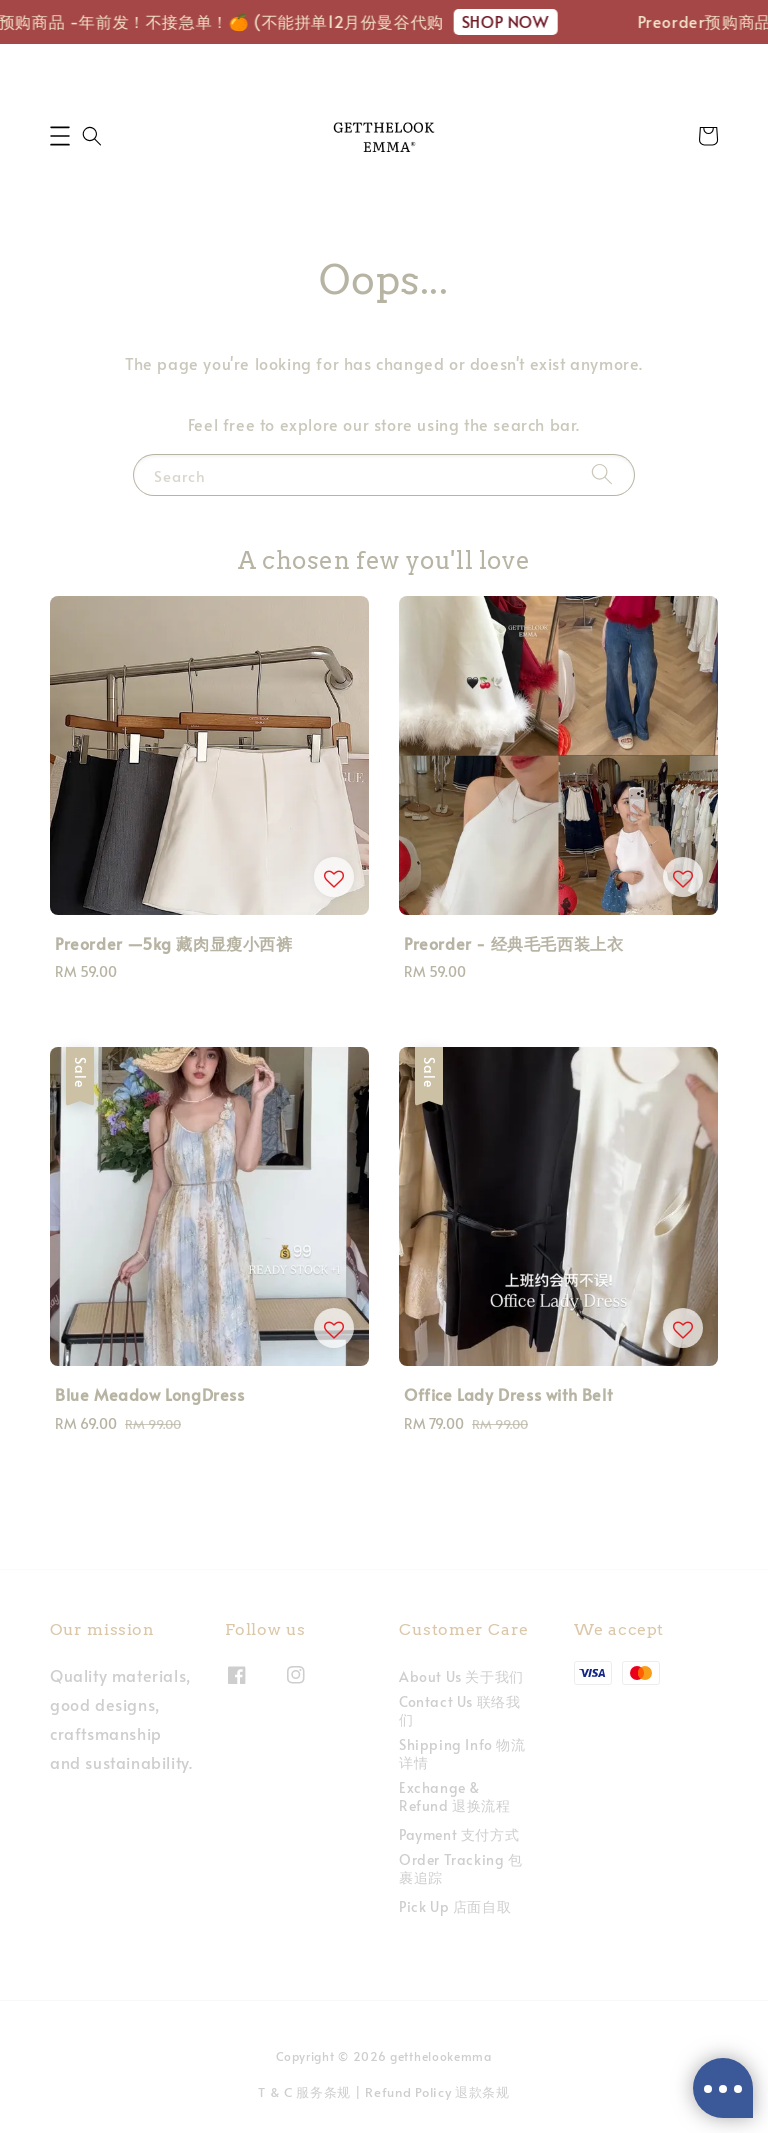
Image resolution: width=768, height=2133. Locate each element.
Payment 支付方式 (459, 1834)
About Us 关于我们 (461, 1677)
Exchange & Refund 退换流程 (455, 1796)
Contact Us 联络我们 (459, 1710)
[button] (60, 136)
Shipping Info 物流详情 (462, 1753)
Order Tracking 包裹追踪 (461, 1868)
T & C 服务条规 (304, 2092)
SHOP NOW (514, 21)
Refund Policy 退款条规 (437, 2092)
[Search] (602, 474)
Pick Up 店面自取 (455, 1906)
